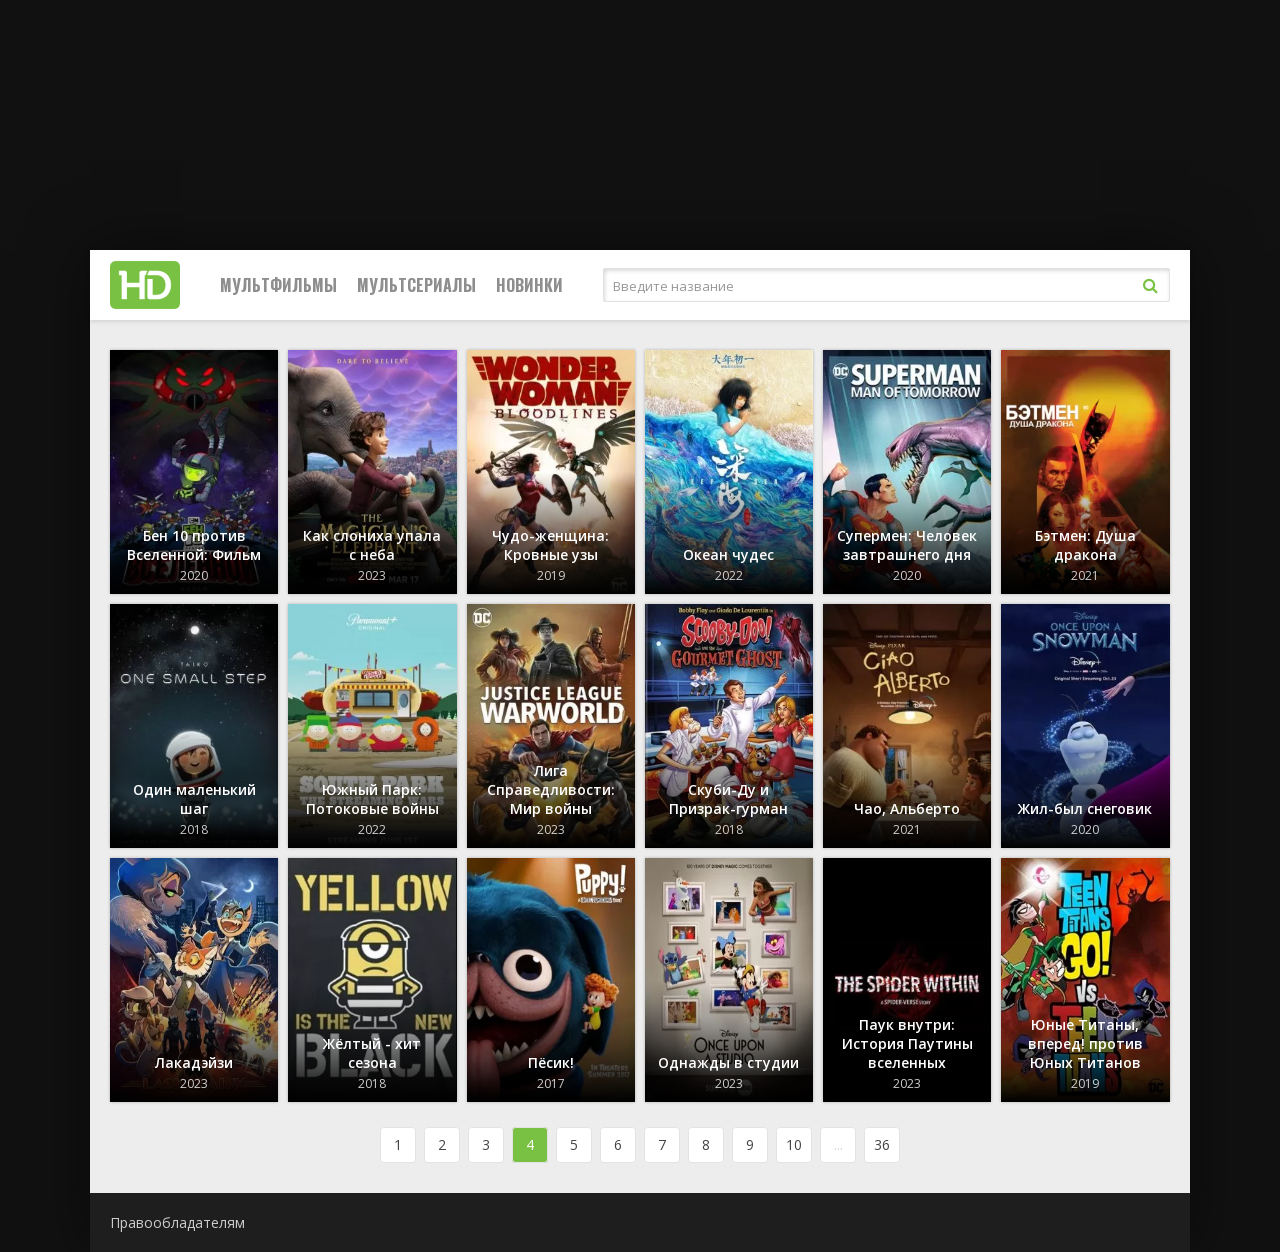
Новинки (529, 285)
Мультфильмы (278, 285)
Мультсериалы (416, 285)
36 (882, 1144)
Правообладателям (177, 1222)
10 (794, 1144)
